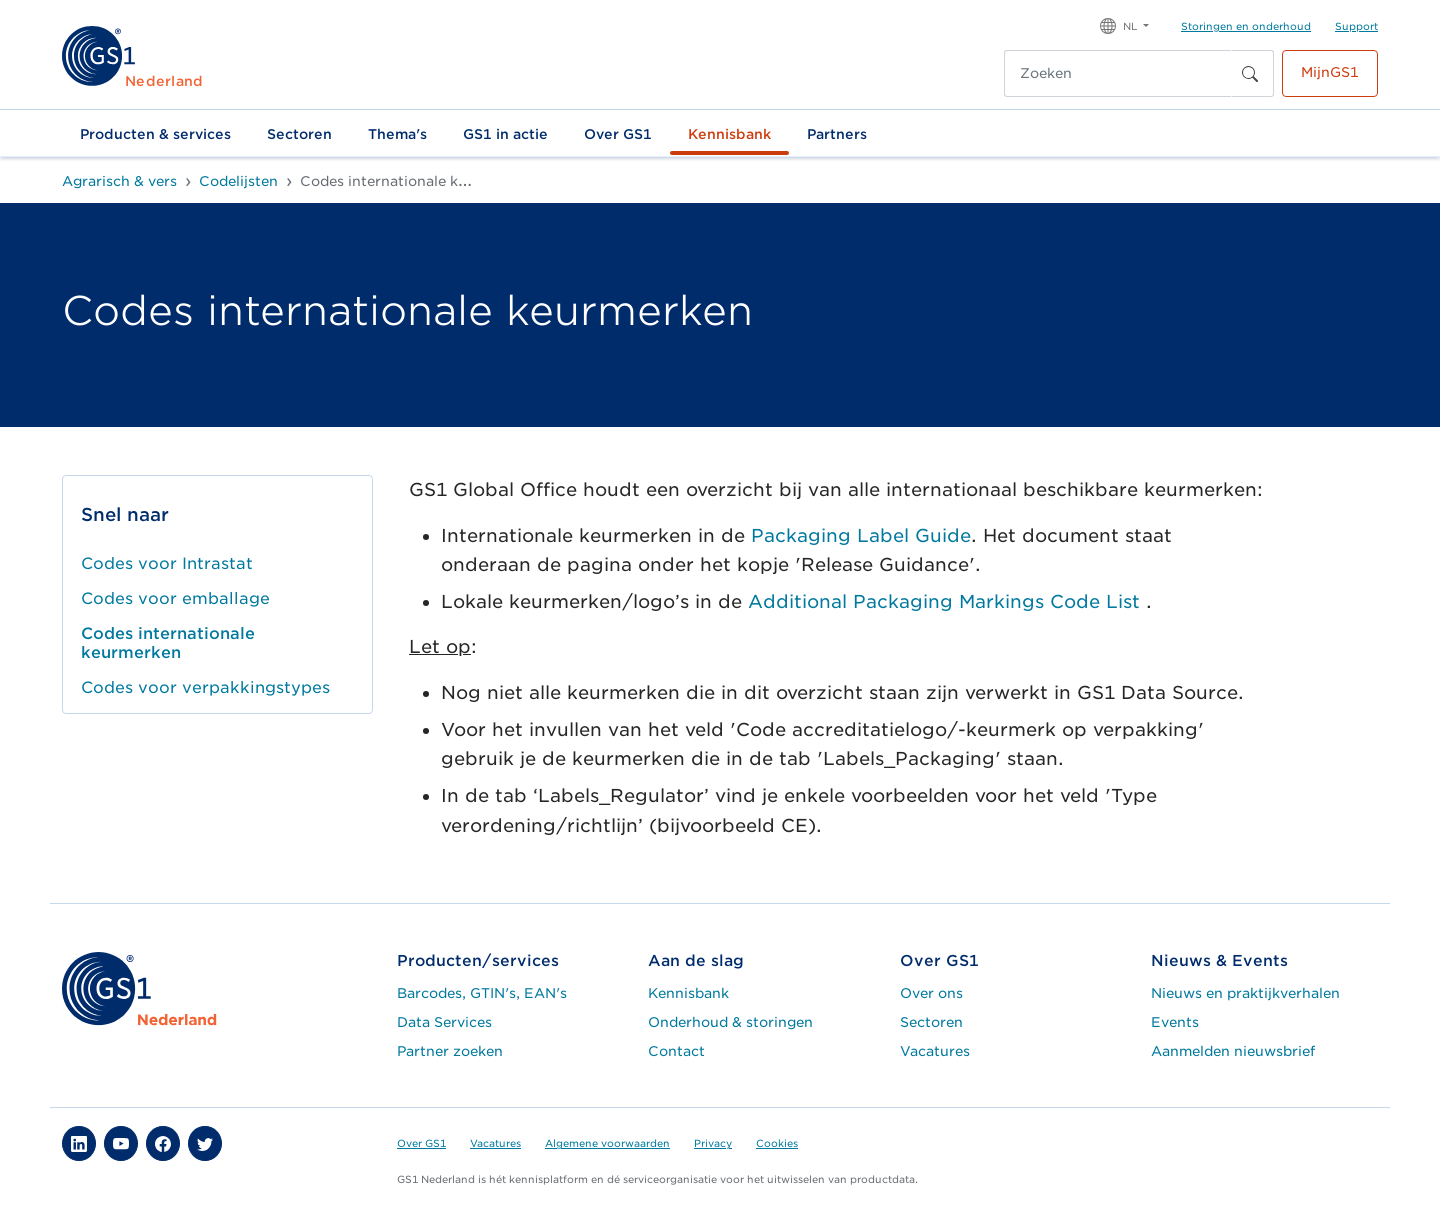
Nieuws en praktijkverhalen (1245, 993)
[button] (1124, 24)
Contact (676, 1051)
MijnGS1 (1330, 72)
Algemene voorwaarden (607, 1143)
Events (1175, 1022)
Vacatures (935, 1051)
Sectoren (299, 134)
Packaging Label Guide (861, 535)
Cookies (777, 1143)
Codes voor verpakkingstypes (205, 687)
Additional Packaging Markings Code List (947, 601)
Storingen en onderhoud (1246, 26)
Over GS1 (618, 134)
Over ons (931, 993)
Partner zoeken (450, 1051)
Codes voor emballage (175, 598)
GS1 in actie (505, 134)
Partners (837, 134)
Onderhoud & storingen (730, 1022)
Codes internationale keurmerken (168, 643)
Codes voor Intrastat (167, 563)
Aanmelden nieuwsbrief (1233, 1051)
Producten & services (155, 134)
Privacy (713, 1143)
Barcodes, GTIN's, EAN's (482, 993)
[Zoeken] (1118, 73)
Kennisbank (729, 134)
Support (1356, 26)
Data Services (444, 1022)
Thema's (397, 134)
